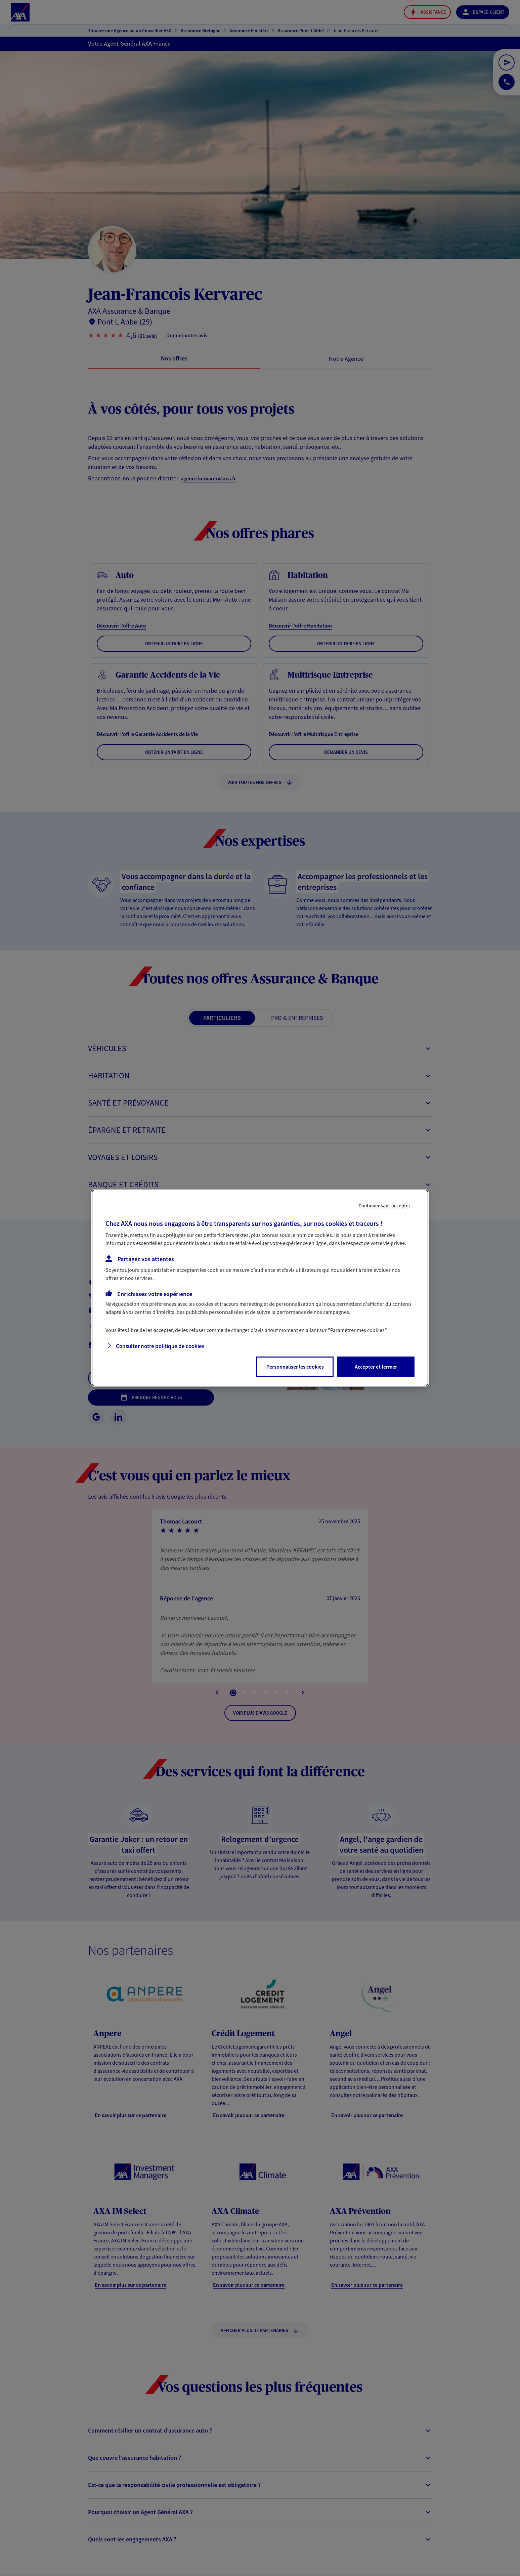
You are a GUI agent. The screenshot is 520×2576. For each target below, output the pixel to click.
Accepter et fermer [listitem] (376, 1366)
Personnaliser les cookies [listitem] (295, 1366)
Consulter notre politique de (160, 1346)
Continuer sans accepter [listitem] (384, 1205)
